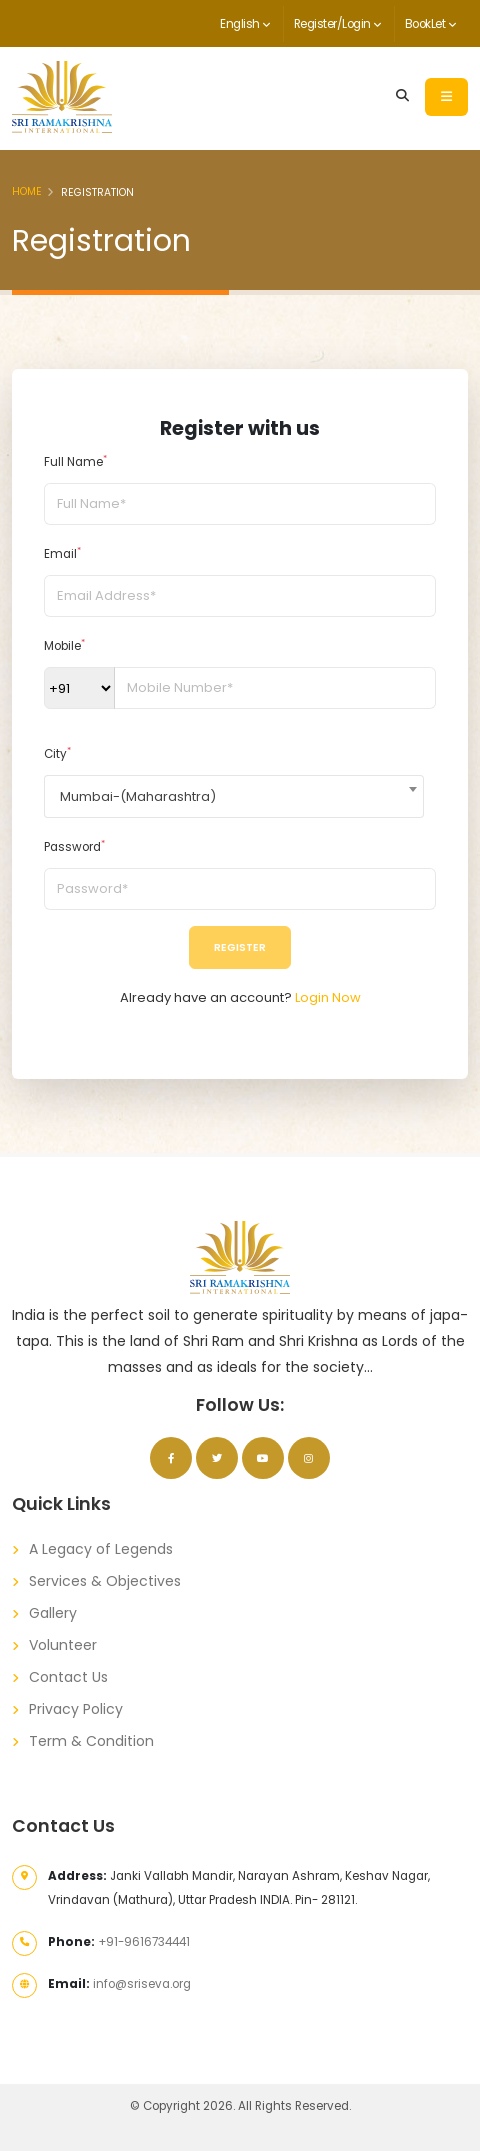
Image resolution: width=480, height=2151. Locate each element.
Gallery (53, 1613)
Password (74, 846)
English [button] (245, 24)
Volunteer (63, 1645)
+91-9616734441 (144, 1942)
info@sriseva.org (142, 1984)
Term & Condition (91, 1741)
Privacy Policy (76, 1709)
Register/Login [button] (337, 24)
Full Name (75, 461)
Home (27, 191)
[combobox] (234, 796)
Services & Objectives (105, 1581)
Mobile (64, 645)
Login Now (328, 997)
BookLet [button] (430, 24)
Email (62, 553)
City (57, 753)
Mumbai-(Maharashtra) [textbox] (138, 796)
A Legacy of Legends (101, 1549)
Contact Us (68, 1677)
